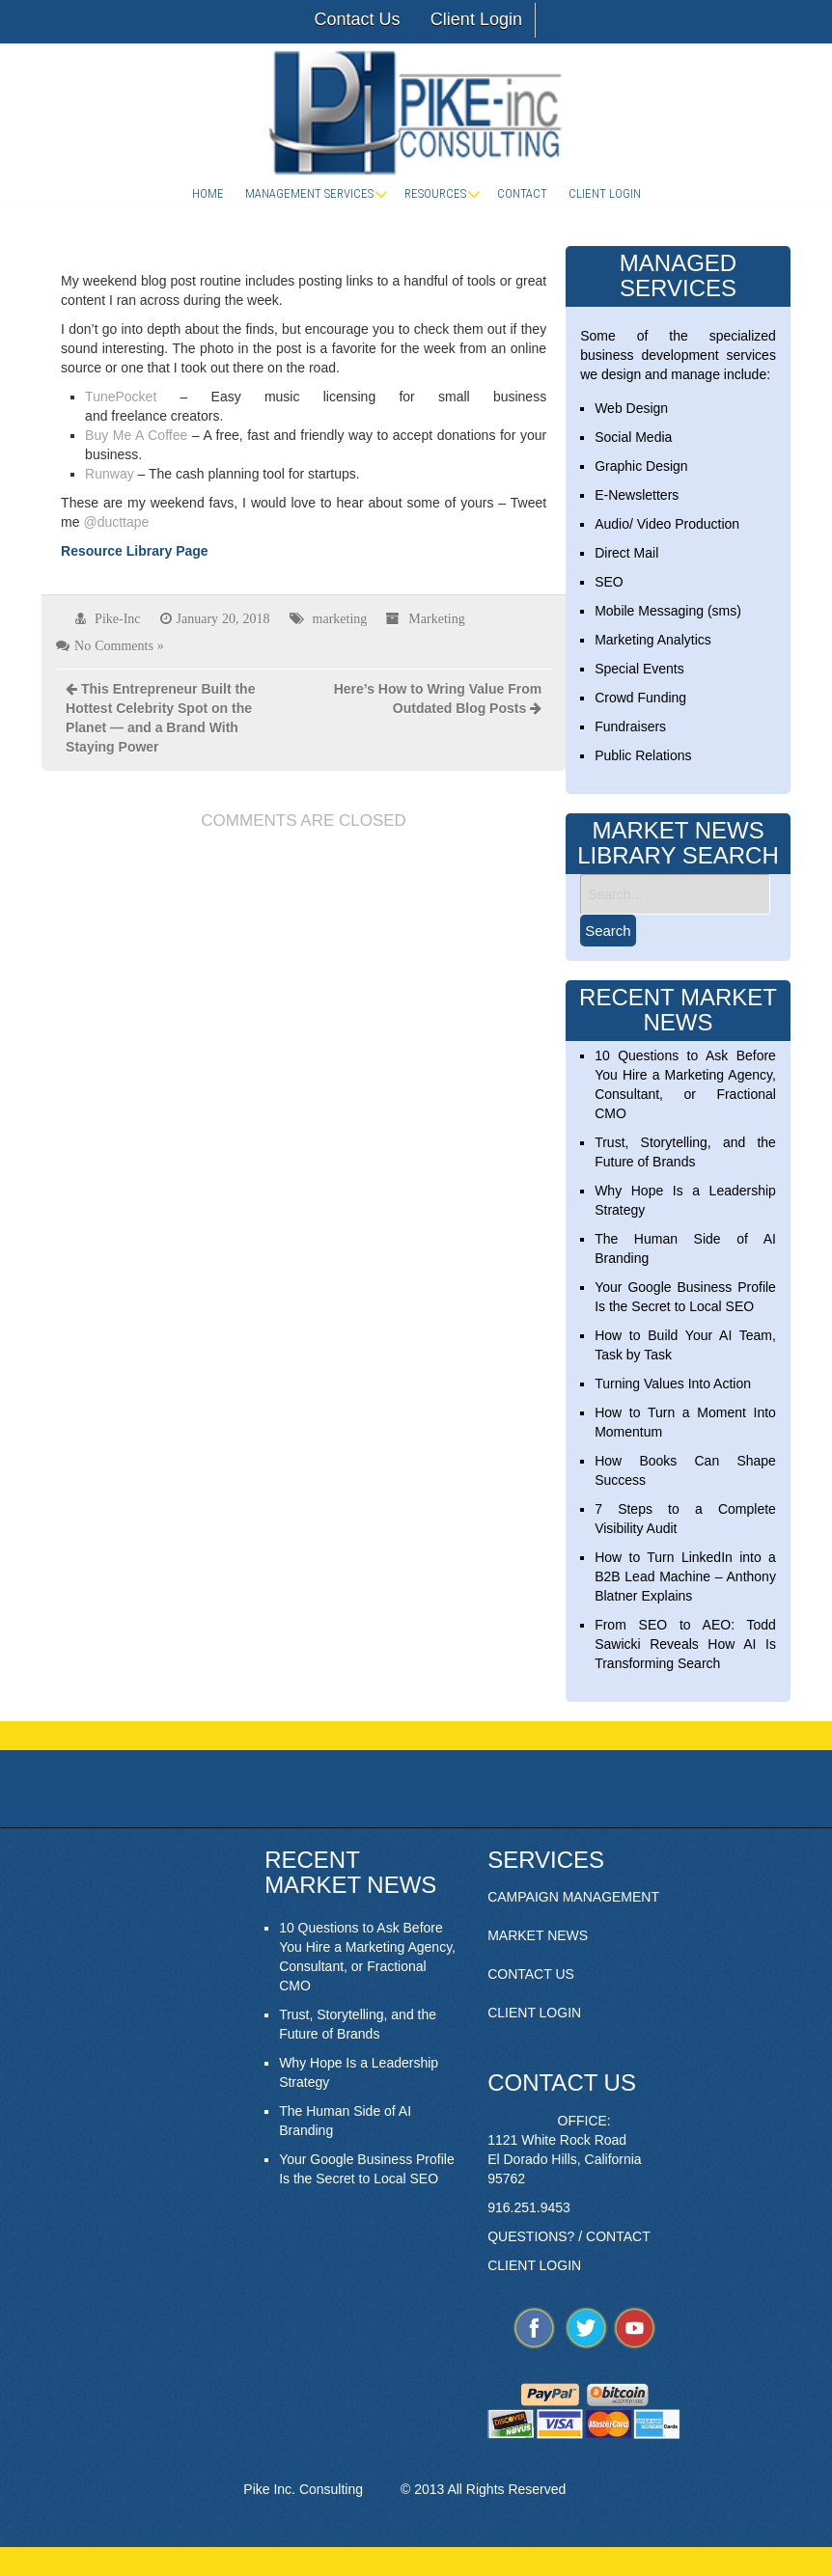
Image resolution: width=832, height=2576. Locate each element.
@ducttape (116, 522)
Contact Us (357, 19)
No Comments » (119, 645)
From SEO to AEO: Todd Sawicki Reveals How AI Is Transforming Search (685, 1644)
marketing (340, 618)
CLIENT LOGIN (534, 2012)
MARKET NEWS (537, 1935)
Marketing (436, 618)
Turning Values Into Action (673, 1383)
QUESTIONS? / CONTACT (569, 2236)
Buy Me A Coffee (136, 435)
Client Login (476, 19)
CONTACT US (530, 1974)
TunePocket (120, 396)
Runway (109, 473)
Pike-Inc (117, 618)
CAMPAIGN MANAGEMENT (573, 1897)
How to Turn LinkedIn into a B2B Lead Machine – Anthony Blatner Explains (685, 1576)
